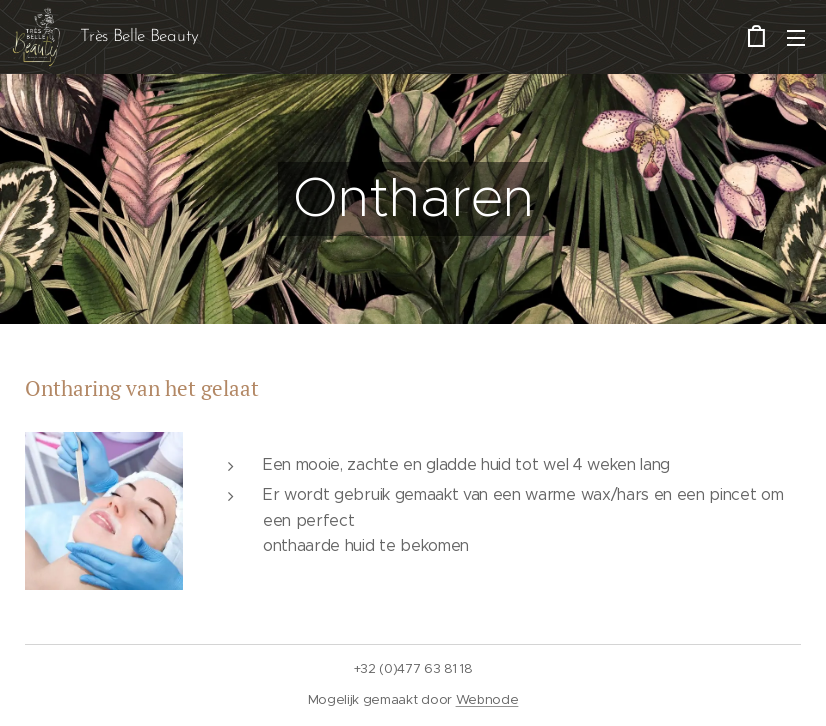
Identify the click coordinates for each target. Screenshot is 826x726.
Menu (796, 38)
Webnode (487, 699)
